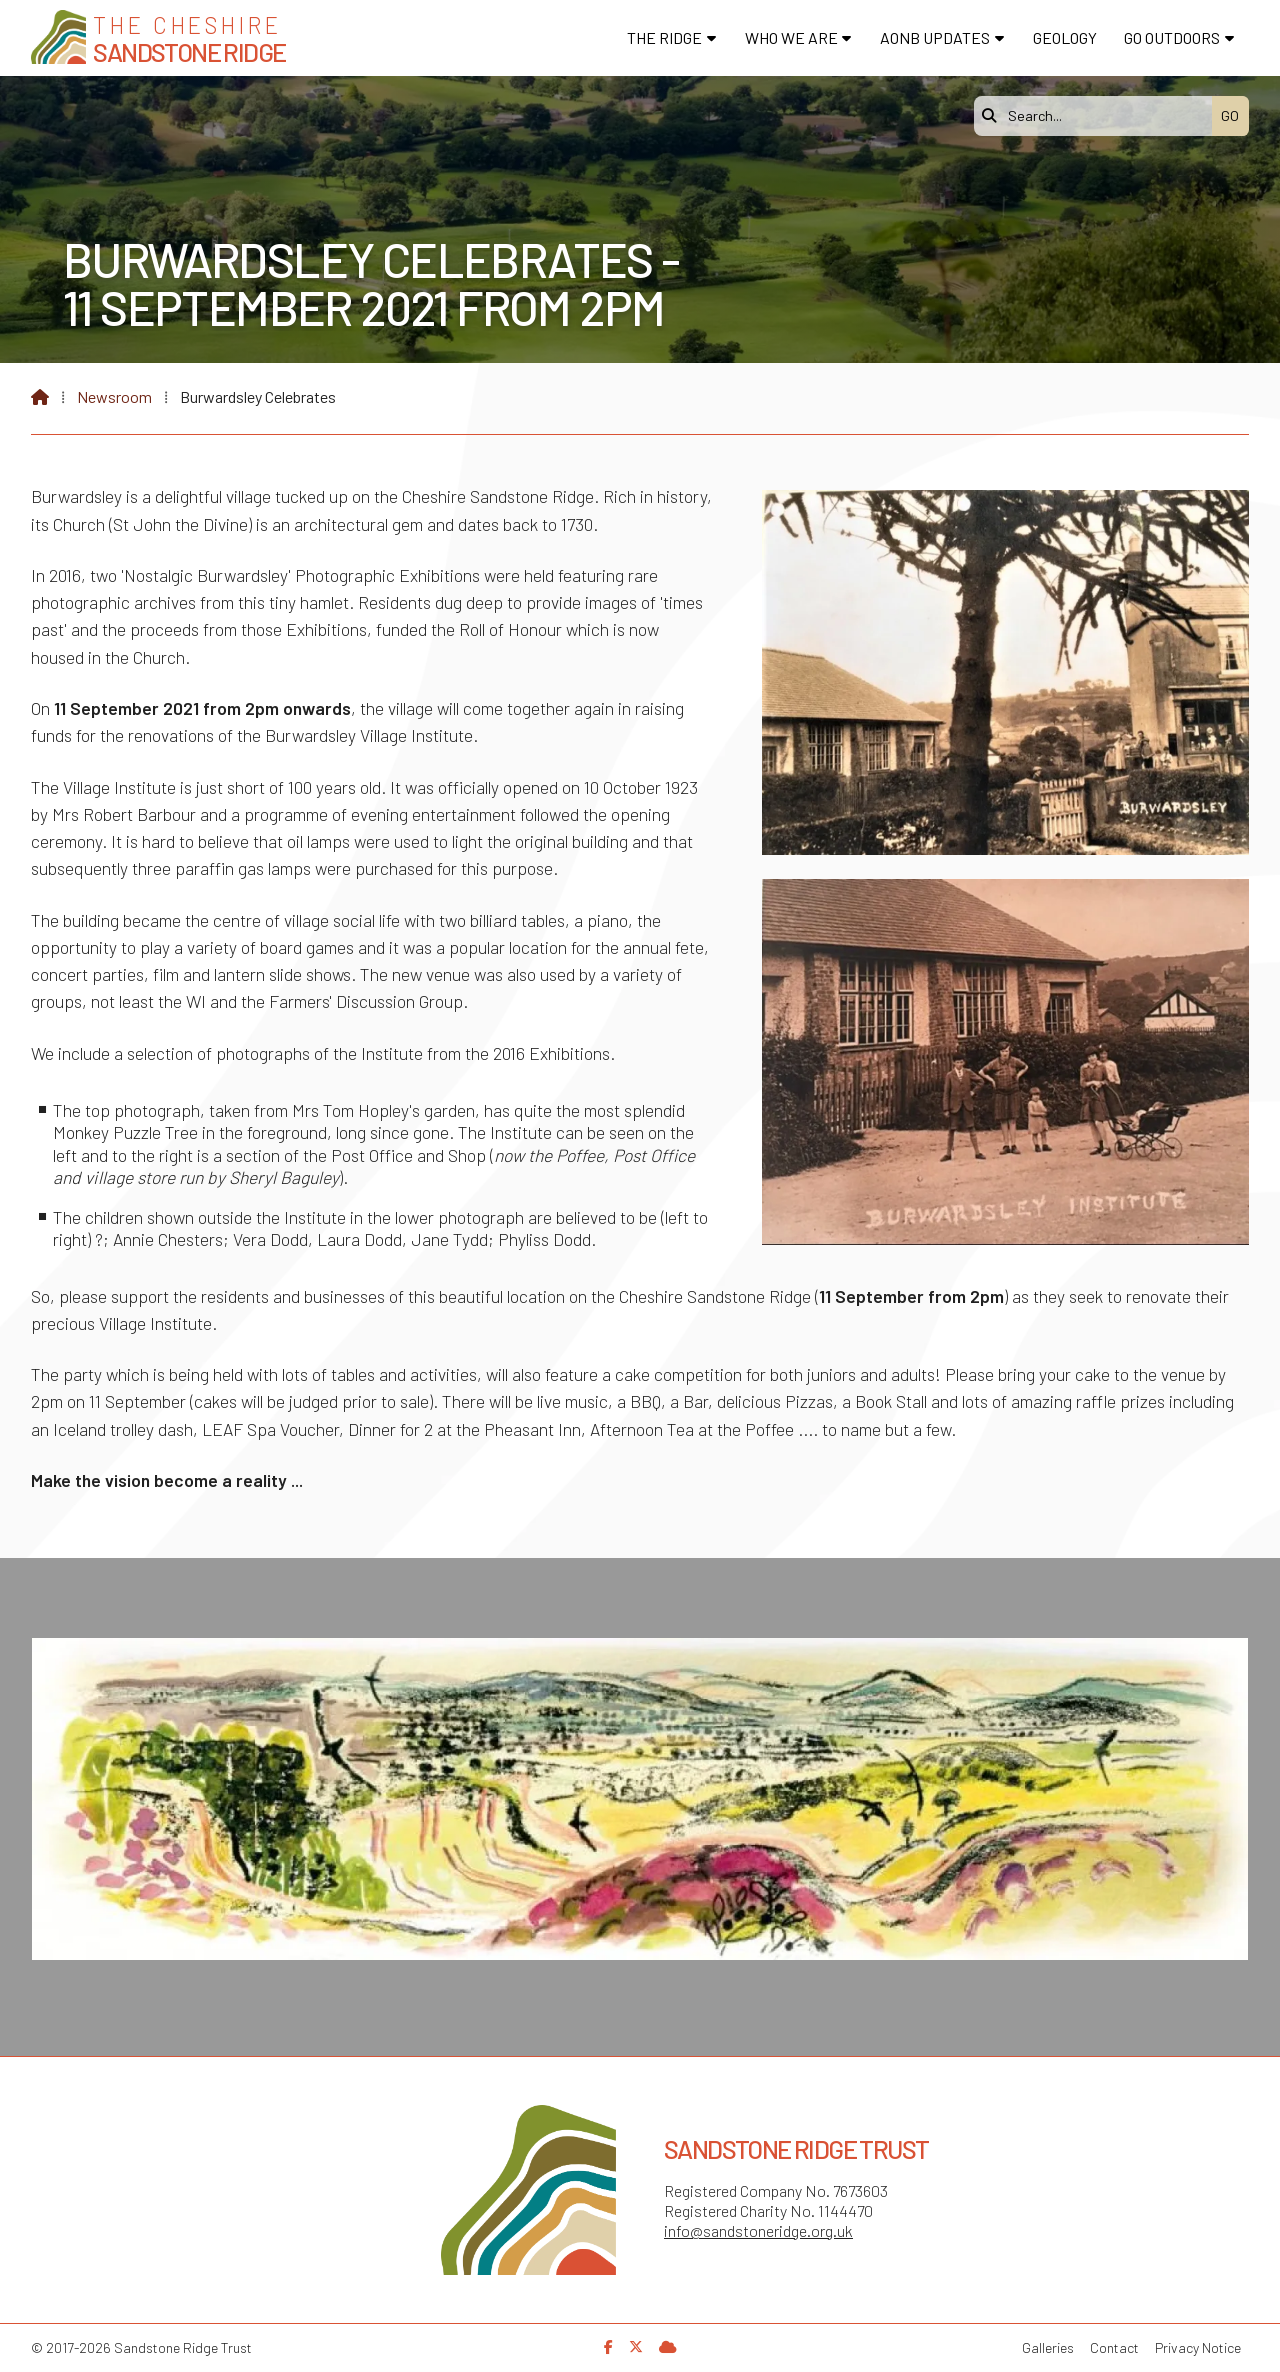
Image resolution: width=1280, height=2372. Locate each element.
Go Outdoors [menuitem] (1172, 37)
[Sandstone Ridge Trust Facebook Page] (608, 2346)
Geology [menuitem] (1065, 37)
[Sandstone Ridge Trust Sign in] (668, 2346)
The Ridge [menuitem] (664, 37)
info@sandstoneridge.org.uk (758, 2230)
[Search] (1098, 116)
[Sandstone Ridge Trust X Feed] (636, 2346)
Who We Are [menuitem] (791, 37)
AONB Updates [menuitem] (935, 37)
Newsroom (114, 396)
